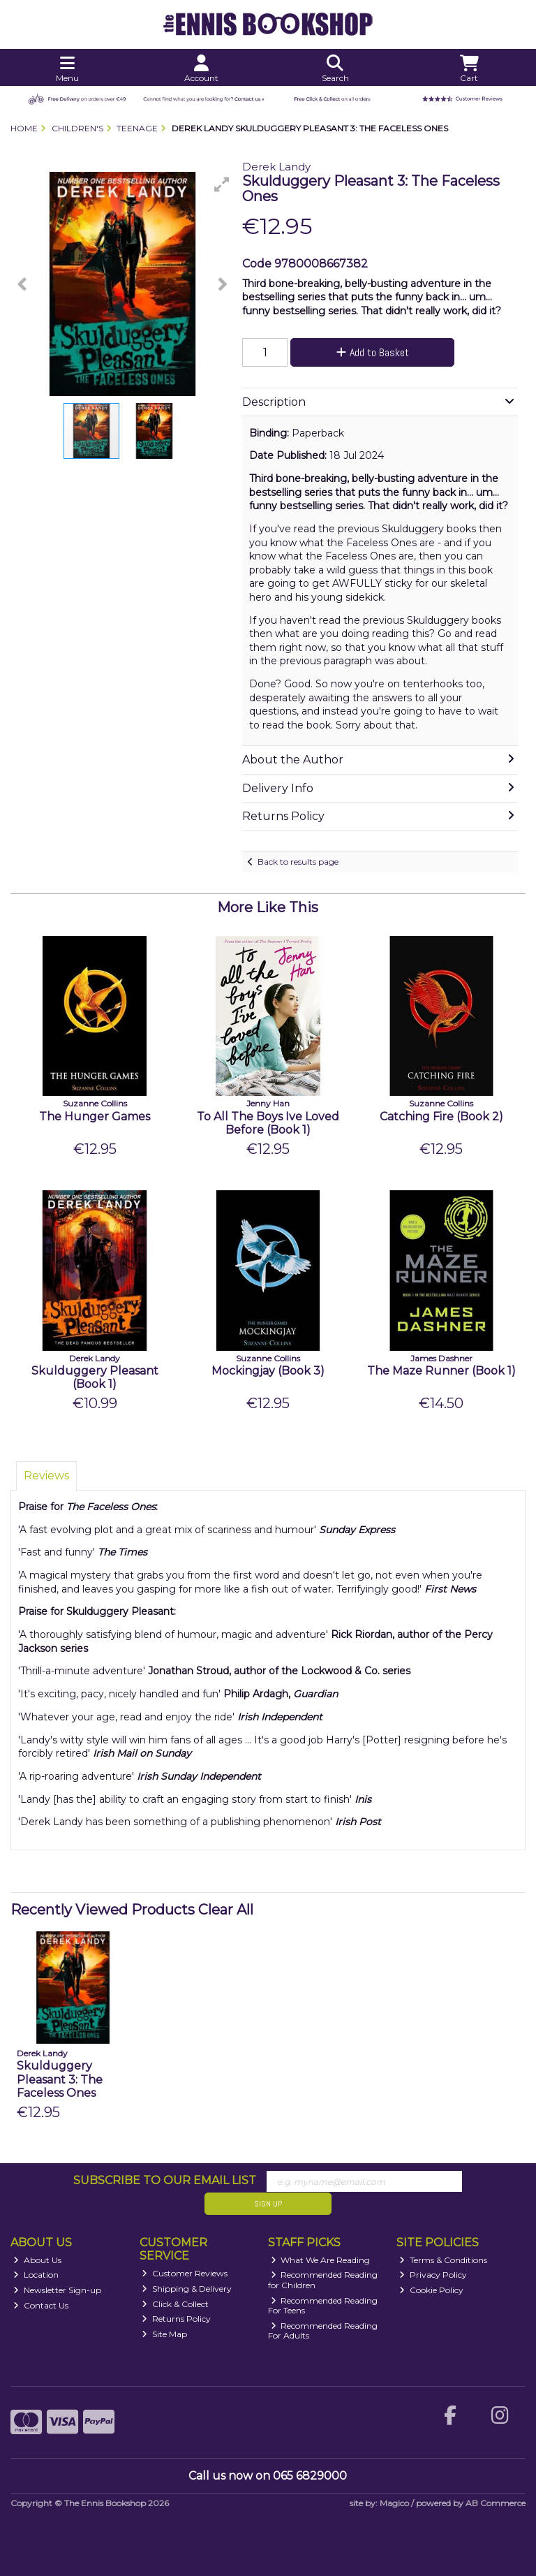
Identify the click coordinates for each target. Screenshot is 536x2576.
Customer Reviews (185, 2273)
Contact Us (40, 2305)
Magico (394, 2503)
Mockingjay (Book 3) (268, 1370)
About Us (37, 2260)
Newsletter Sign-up (57, 2290)
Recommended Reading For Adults (323, 2330)
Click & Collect (175, 2304)
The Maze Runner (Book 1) (441, 1370)
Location (36, 2274)
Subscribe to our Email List (164, 2180)
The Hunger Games (94, 1116)
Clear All (225, 1909)
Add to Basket (372, 352)
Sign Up (268, 2203)
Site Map (164, 2334)
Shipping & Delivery (187, 2288)
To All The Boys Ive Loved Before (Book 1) (268, 1123)
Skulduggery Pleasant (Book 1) (94, 1377)
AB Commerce (496, 2503)
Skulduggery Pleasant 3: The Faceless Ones (60, 2079)
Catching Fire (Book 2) (441, 1116)
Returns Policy (176, 2318)
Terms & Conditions (443, 2260)
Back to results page (298, 861)
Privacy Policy (433, 2274)
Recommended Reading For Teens (323, 2305)
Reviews (46, 1475)
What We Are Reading (321, 2260)
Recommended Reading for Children (323, 2279)
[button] (222, 184)
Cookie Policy (431, 2290)
